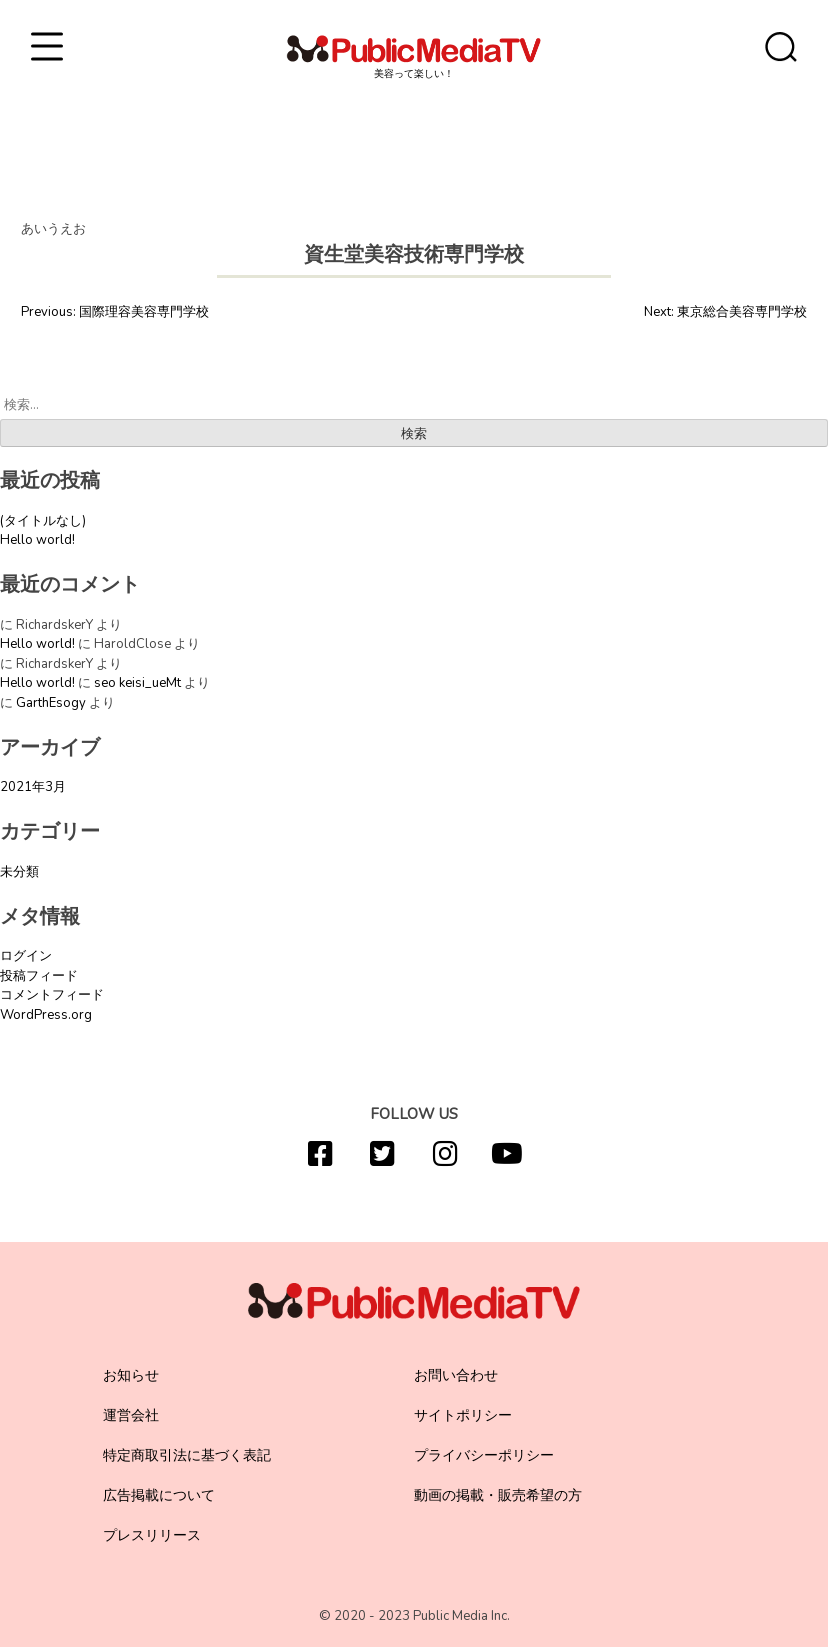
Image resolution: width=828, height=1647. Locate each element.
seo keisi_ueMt (137, 683)
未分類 (19, 872)
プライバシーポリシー (484, 1455)
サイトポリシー (463, 1415)
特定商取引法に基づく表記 (187, 1455)
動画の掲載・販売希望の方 (498, 1495)
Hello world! (37, 540)
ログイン (26, 956)
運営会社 (131, 1415)
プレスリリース (152, 1535)
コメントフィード (52, 995)
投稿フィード (39, 976)
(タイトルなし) (43, 521)
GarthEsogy (51, 703)
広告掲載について (159, 1495)
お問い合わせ (456, 1375)
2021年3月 (33, 787)
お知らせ (131, 1375)
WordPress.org (46, 1015)
